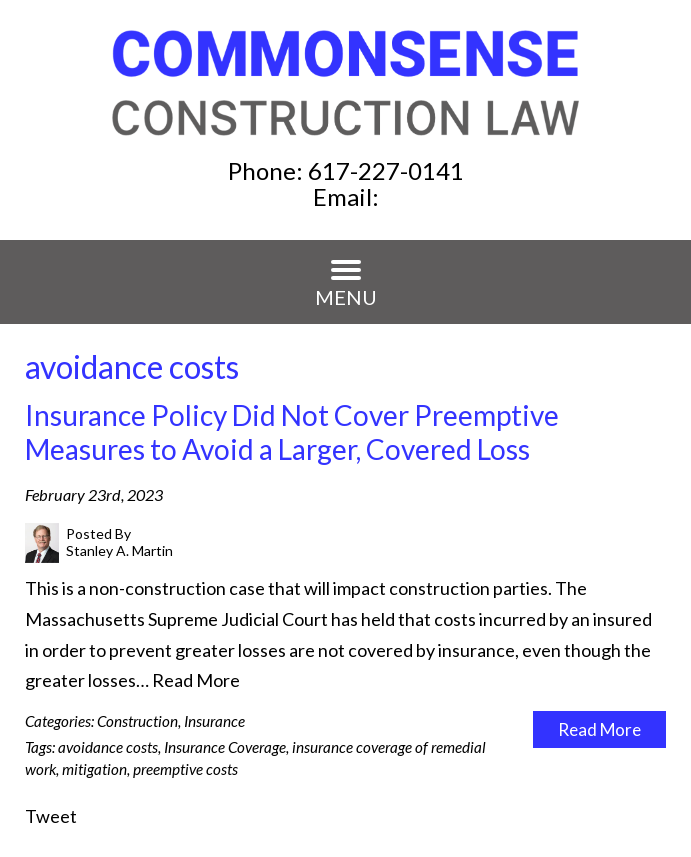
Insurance (214, 721)
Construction (137, 721)
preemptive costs (185, 769)
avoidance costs (108, 747)
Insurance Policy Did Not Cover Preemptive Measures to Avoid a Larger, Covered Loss (292, 432)
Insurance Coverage (225, 747)
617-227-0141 (386, 170)
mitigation (94, 769)
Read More (196, 680)
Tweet (51, 816)
